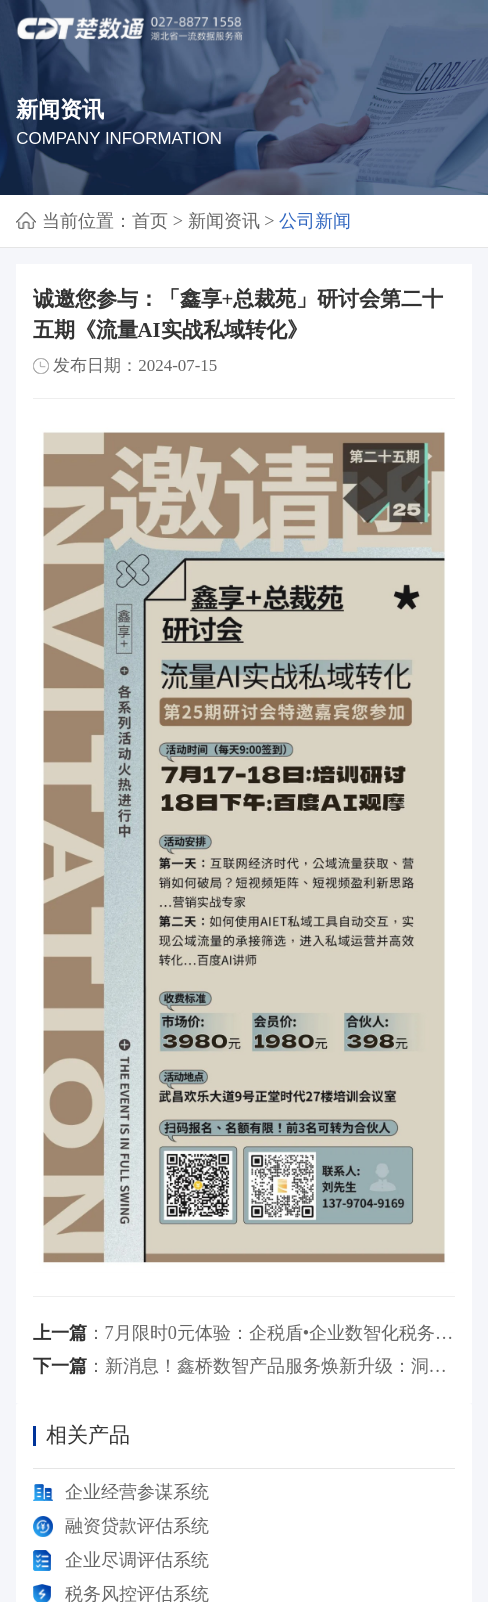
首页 (150, 221)
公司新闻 (315, 221)
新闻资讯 (224, 221)
